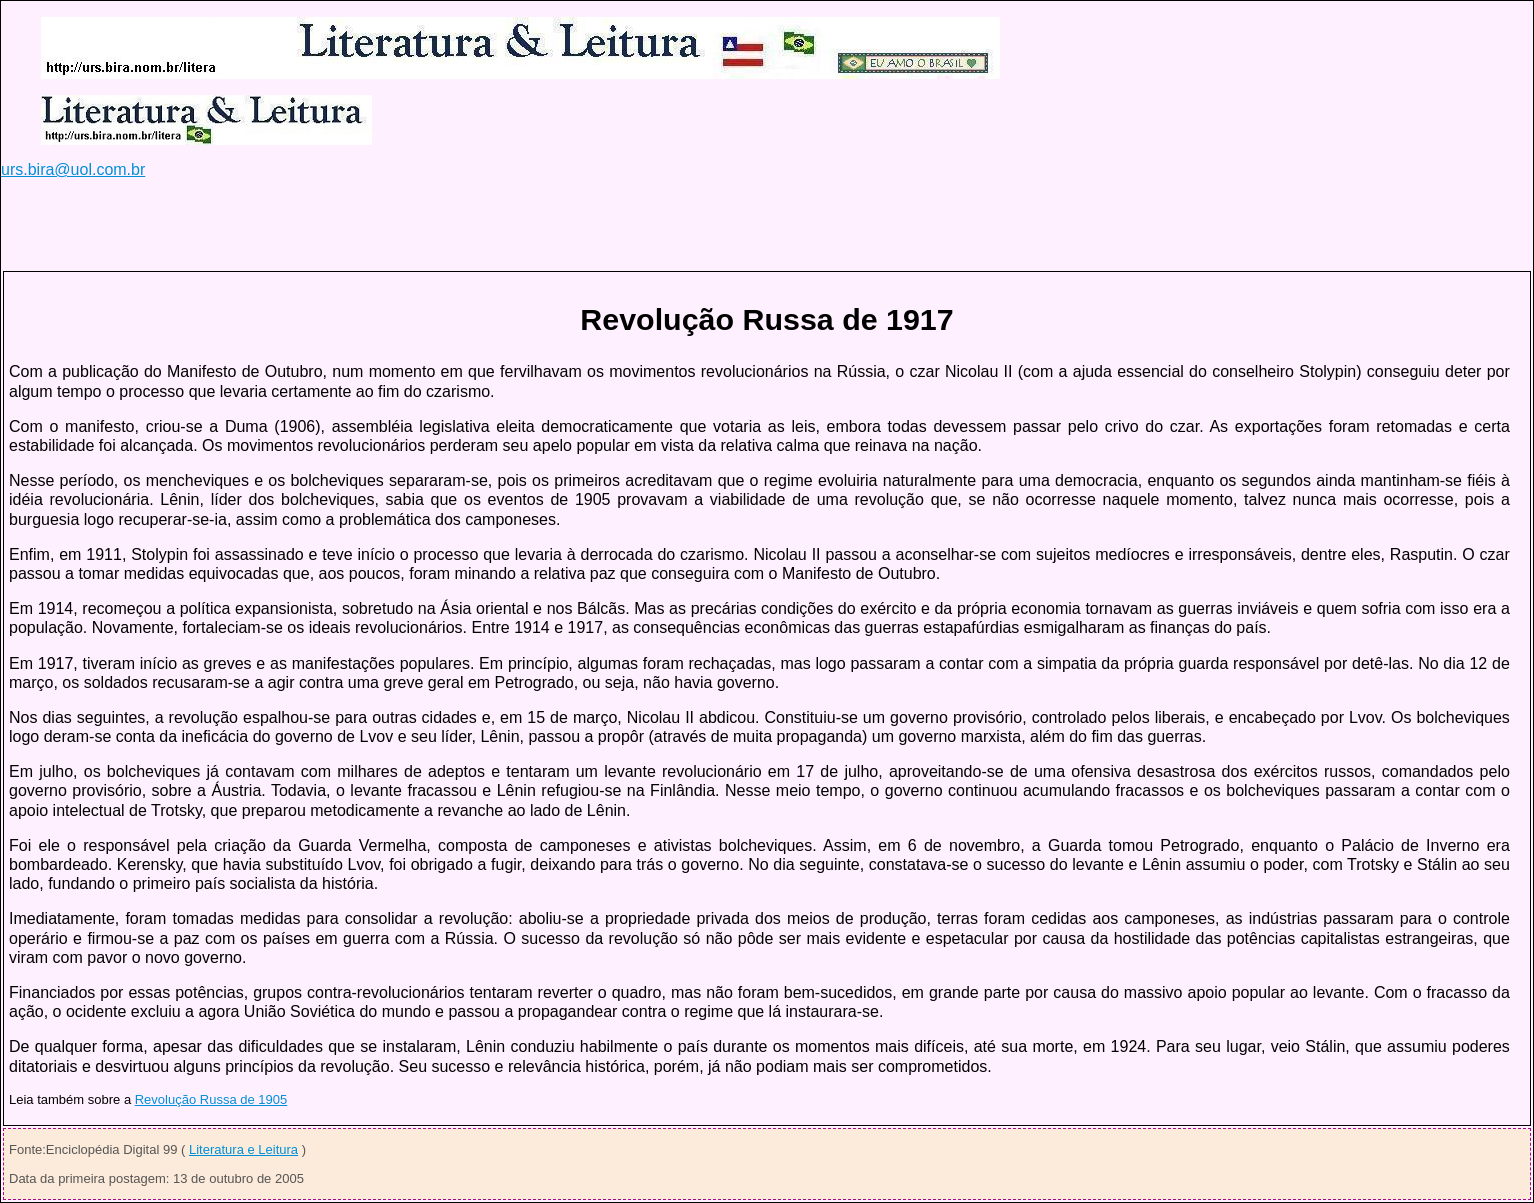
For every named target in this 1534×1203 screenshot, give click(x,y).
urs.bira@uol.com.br (73, 169)
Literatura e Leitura (243, 1149)
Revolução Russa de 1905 (211, 1099)
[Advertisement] (365, 224)
